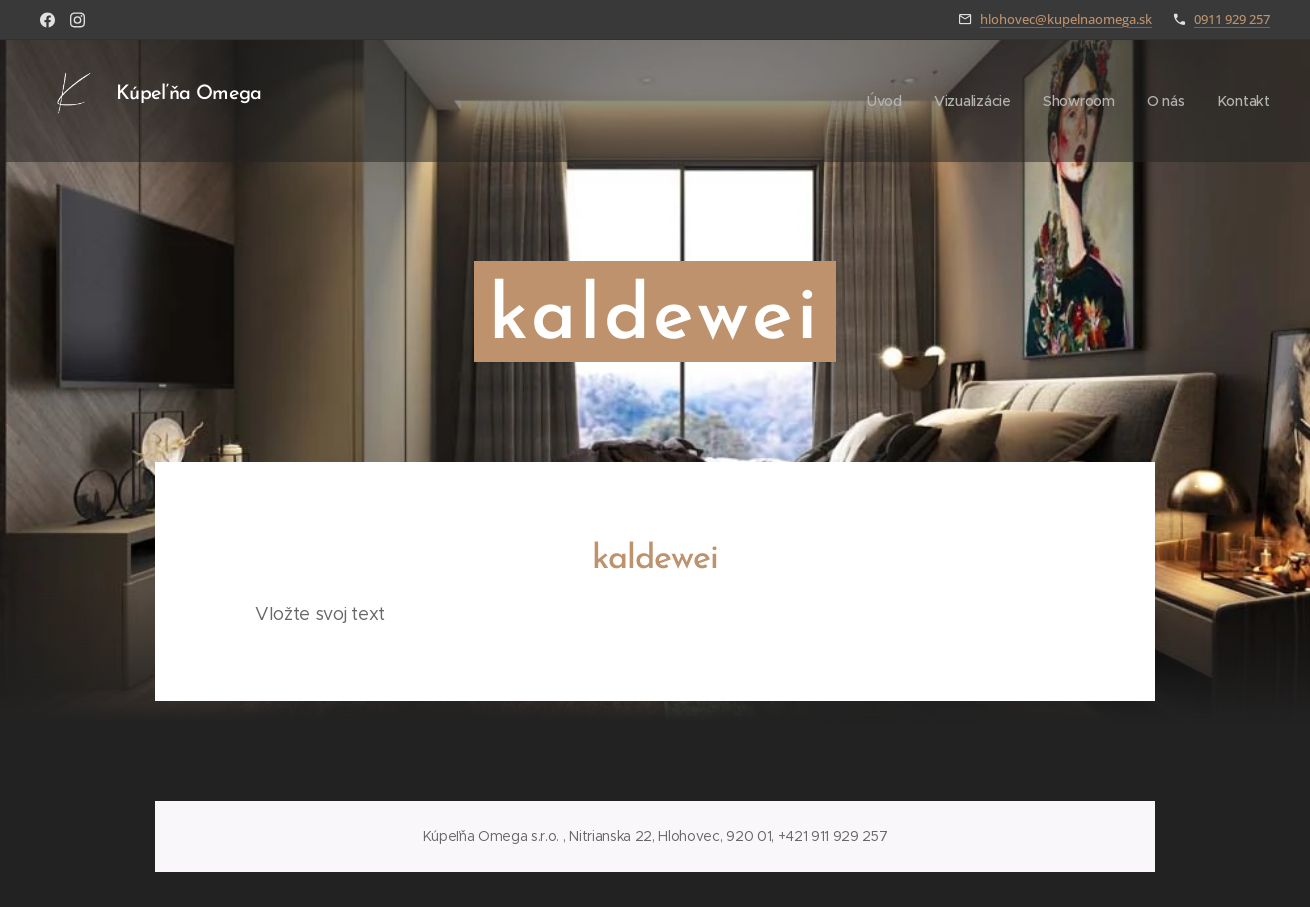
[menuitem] (883, 101)
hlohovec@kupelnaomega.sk (1066, 19)
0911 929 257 (1232, 19)
